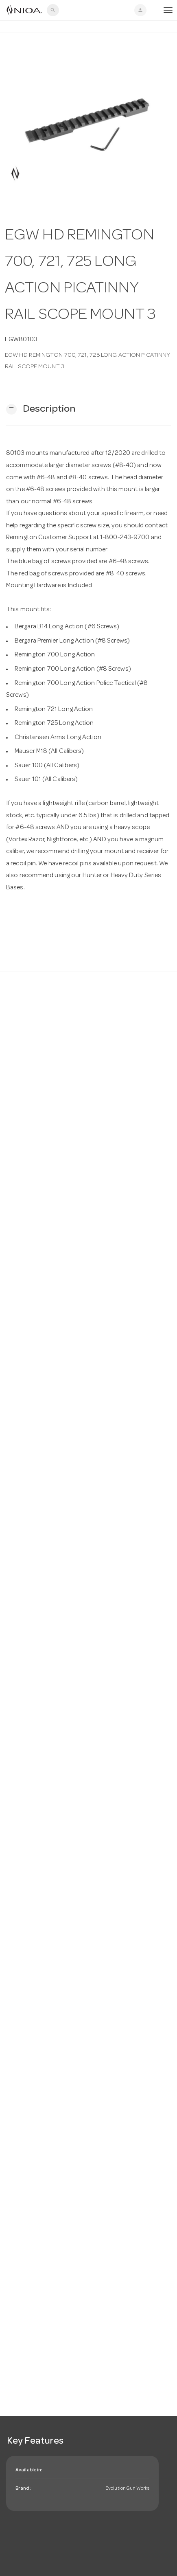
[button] (40, 409)
